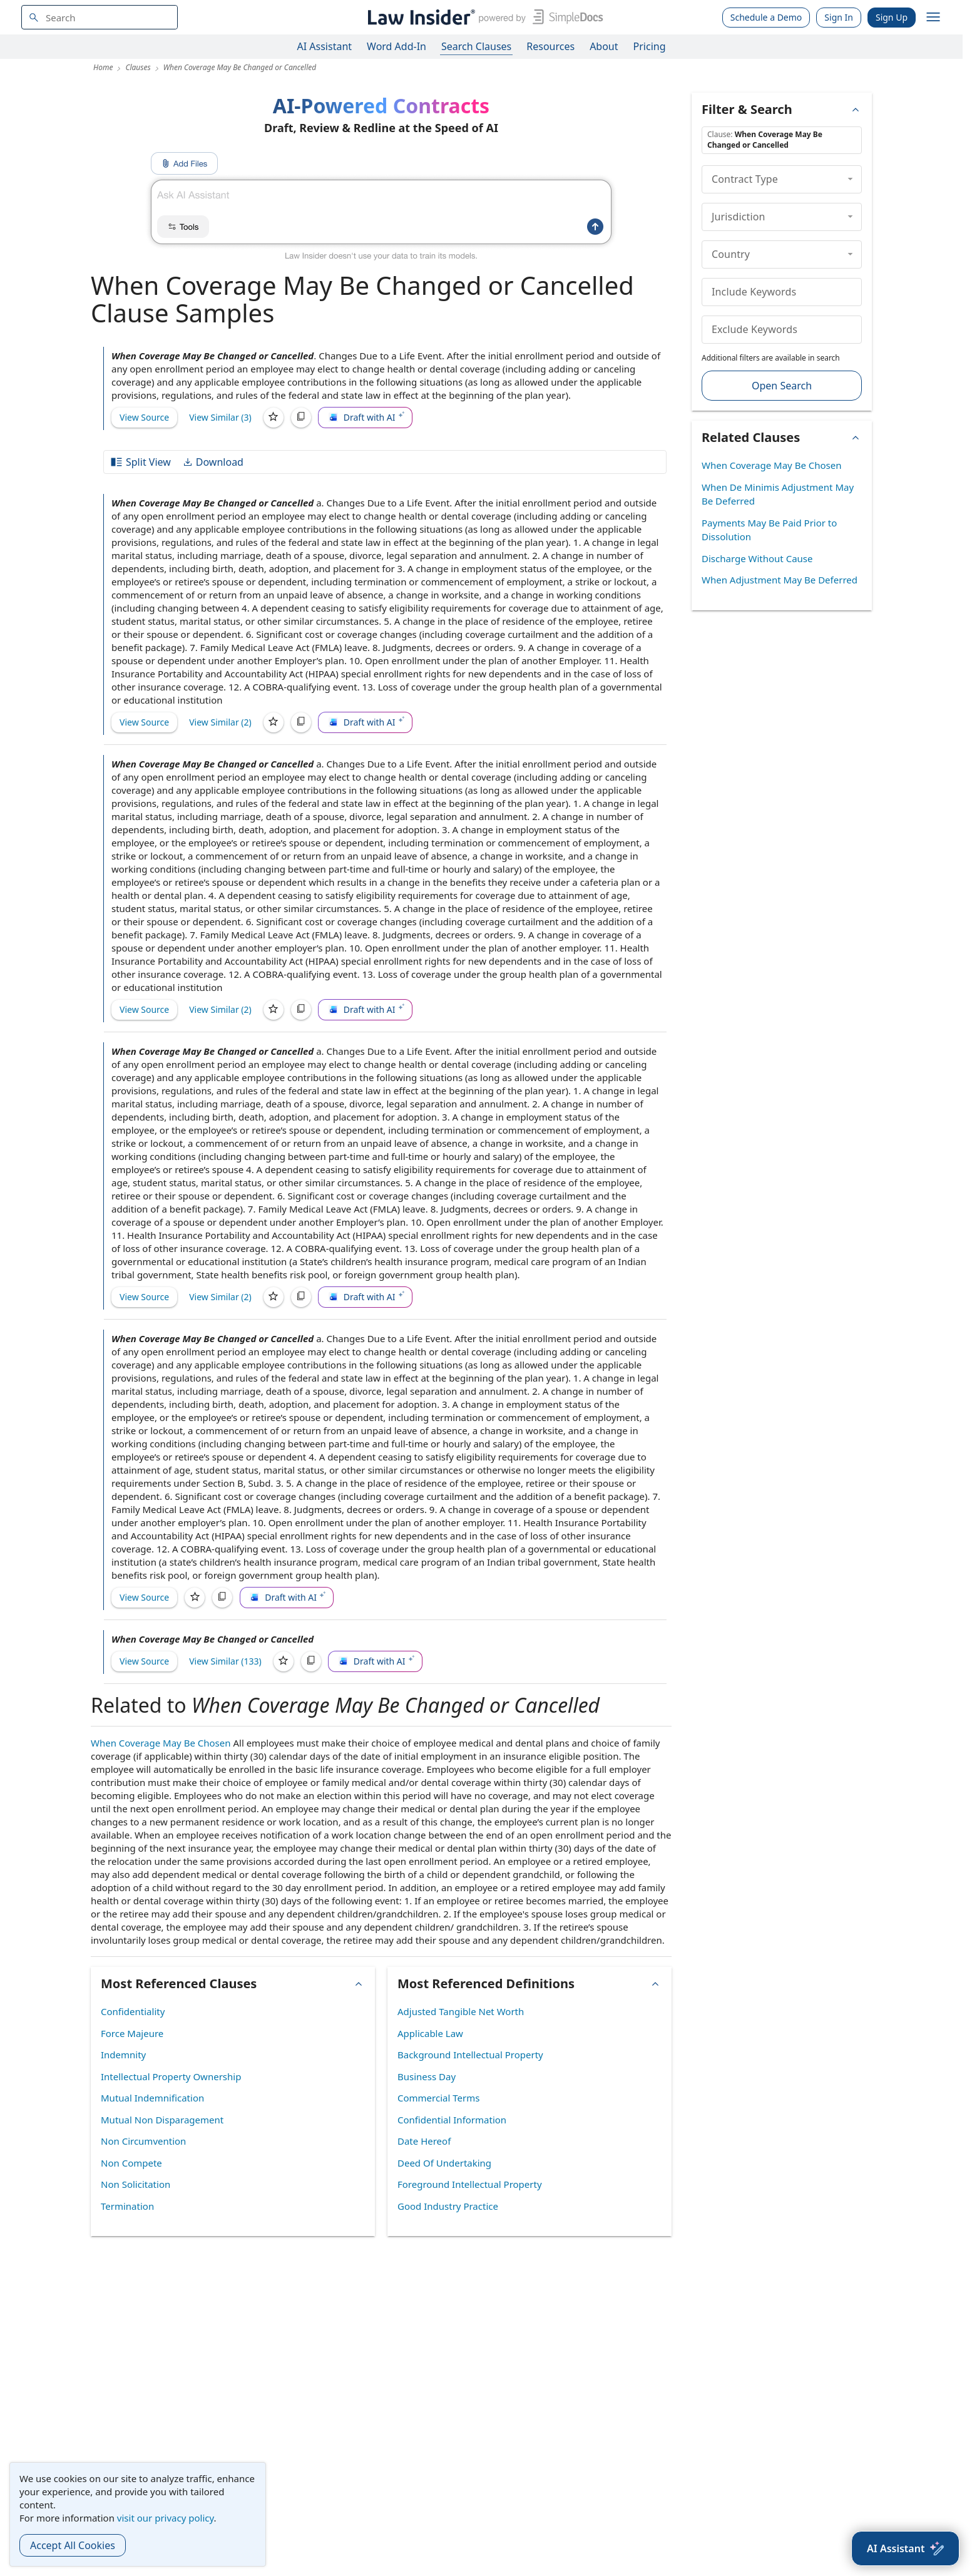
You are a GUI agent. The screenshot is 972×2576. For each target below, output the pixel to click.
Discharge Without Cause (757, 558)
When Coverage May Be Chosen (161, 1743)
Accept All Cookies (72, 2545)
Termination (127, 2206)
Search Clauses (476, 46)
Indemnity (123, 2054)
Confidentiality (133, 2011)
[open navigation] (933, 17)
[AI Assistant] (905, 2548)
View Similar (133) (225, 1661)
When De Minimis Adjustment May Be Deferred (778, 494)
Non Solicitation (135, 2184)
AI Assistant (324, 46)
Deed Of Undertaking (444, 2163)
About (604, 46)
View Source (144, 417)
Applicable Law (430, 2033)
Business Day (426, 2076)
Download (212, 462)
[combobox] (99, 17)
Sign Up (892, 17)
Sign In (838, 17)
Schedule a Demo (766, 17)
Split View (140, 462)
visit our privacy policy (165, 2518)
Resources (550, 46)
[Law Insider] (482, 17)
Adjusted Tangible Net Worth (460, 2011)
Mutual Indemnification (152, 2097)
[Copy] (301, 418)
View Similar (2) (220, 722)
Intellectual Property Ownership (171, 2076)
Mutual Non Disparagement (162, 2119)
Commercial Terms (438, 2097)
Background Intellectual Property (470, 2054)
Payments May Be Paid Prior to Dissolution (769, 529)
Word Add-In (396, 46)
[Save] (273, 418)
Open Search (782, 386)
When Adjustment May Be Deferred (779, 579)
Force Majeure (132, 2033)
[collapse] (850, 179)
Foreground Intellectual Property (469, 2184)
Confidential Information (451, 2119)
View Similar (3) (220, 417)
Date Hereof (424, 2141)
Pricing (649, 46)
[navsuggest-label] (99, 17)
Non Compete (131, 2163)
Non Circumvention (143, 2141)
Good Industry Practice (447, 2206)
